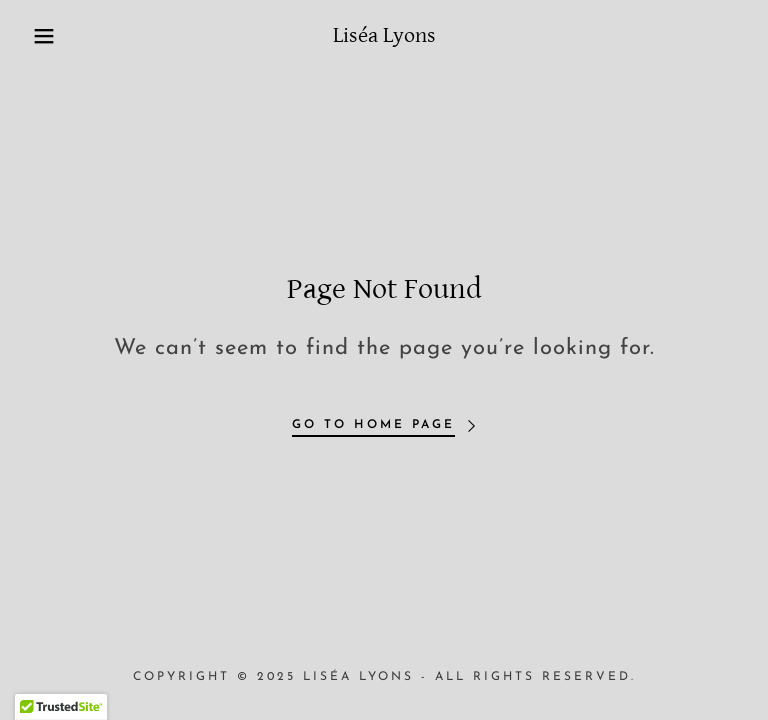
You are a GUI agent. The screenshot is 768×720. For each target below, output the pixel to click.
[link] (384, 38)
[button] (38, 36)
